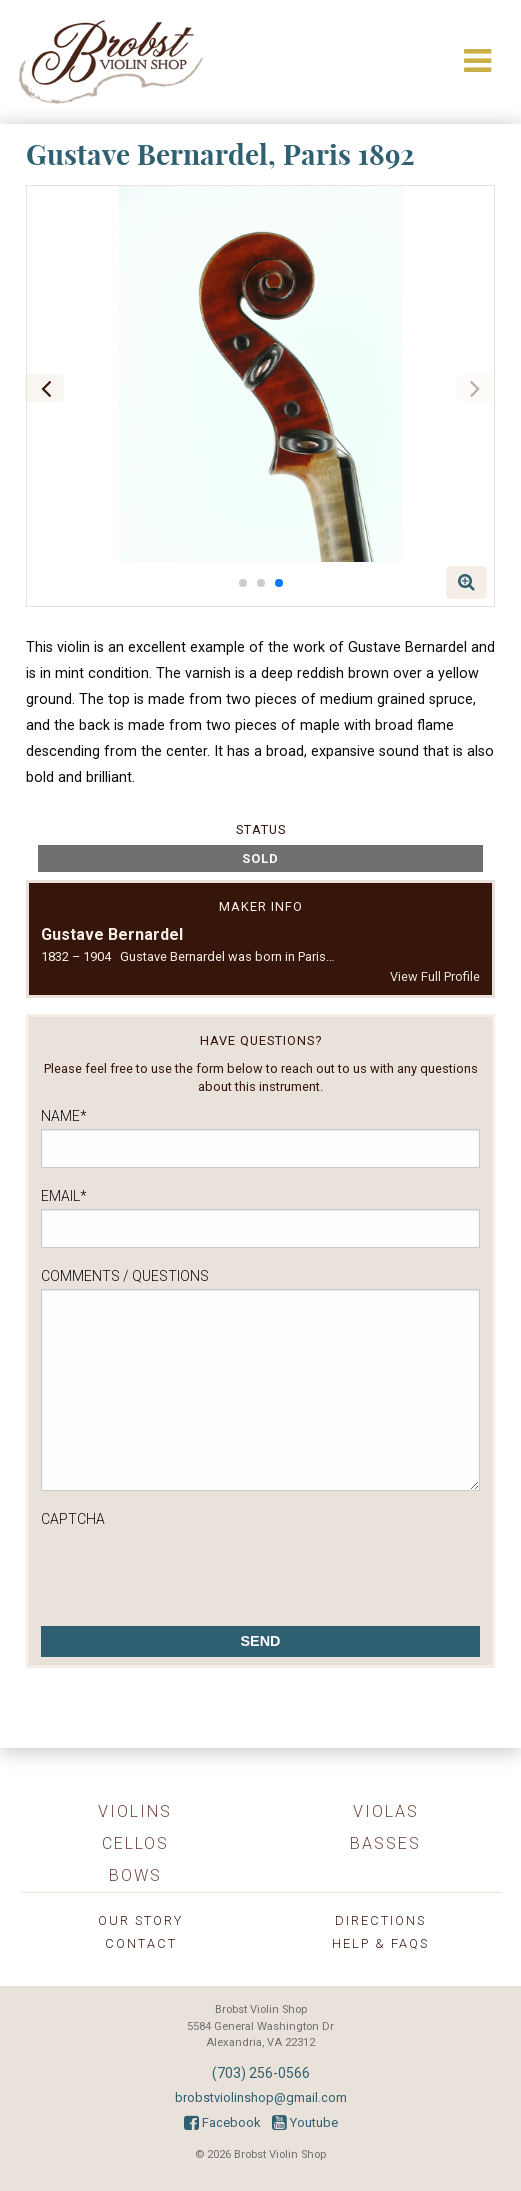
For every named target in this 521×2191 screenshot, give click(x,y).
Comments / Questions (125, 1276)
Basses (385, 1843)
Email (64, 1196)
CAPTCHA (73, 1519)
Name (64, 1116)
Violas (386, 1811)
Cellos (135, 1843)
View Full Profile (435, 976)
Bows (135, 1875)
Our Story (140, 1920)
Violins (135, 1811)
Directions (380, 1920)
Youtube (305, 2122)
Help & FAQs (380, 1943)
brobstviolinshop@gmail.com (261, 2097)
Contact (141, 1943)
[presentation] (193, 1571)
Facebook (222, 2122)
